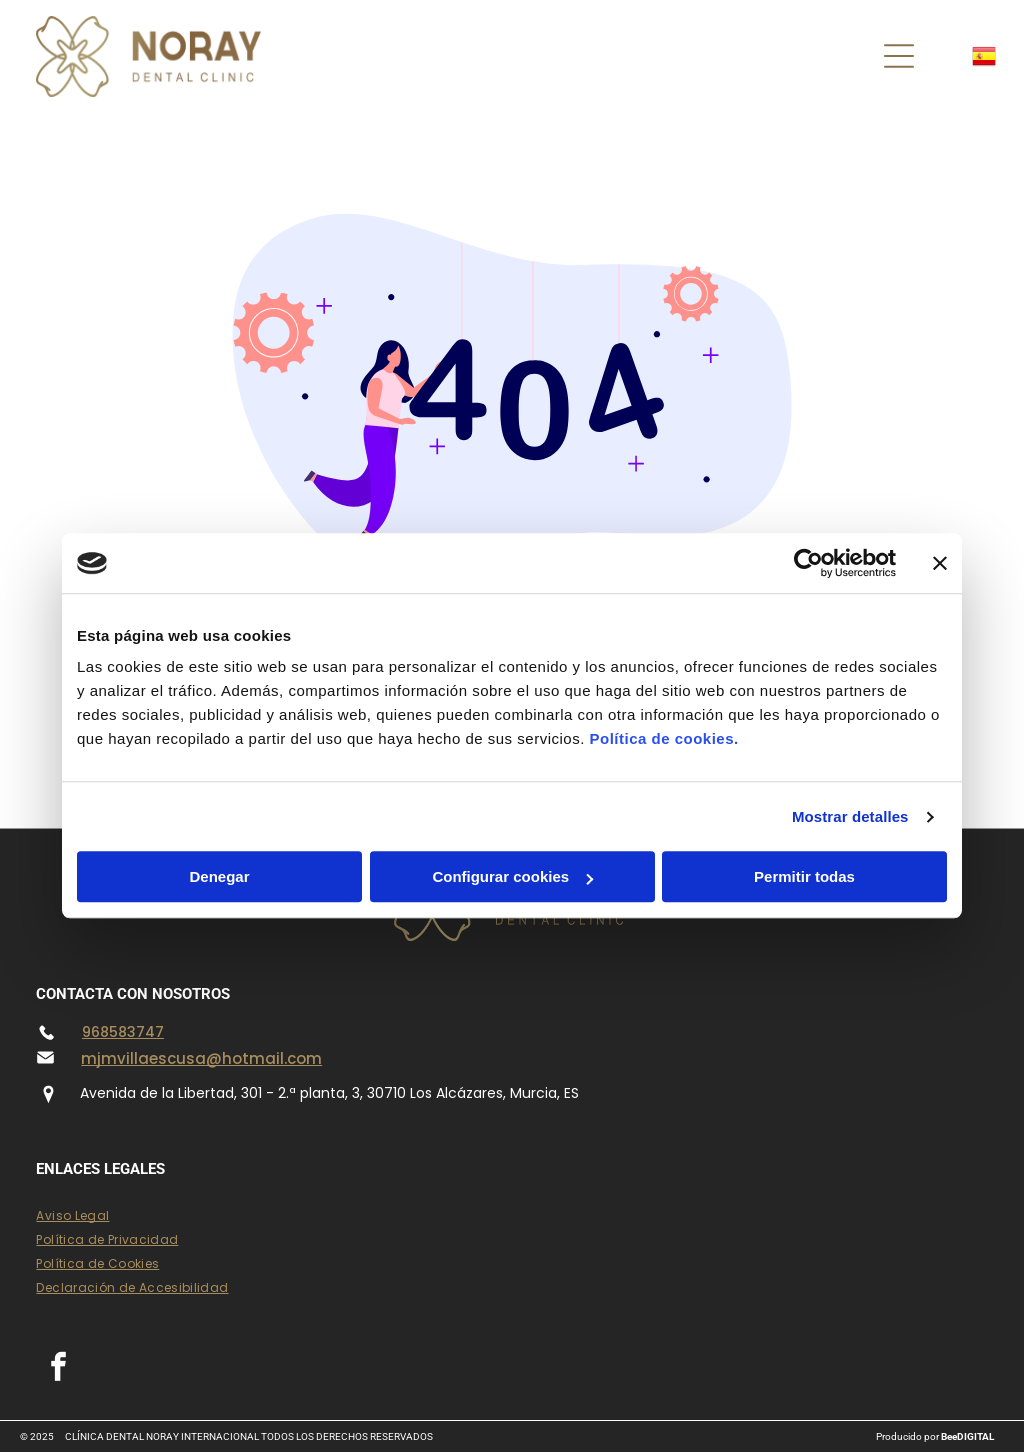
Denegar (219, 877)
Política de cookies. (663, 739)
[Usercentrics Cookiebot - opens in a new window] (808, 563)
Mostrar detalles (850, 816)
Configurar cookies (512, 877)
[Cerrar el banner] (940, 563)
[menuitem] (511, 1217)
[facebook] (58, 1369)
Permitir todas (804, 877)
